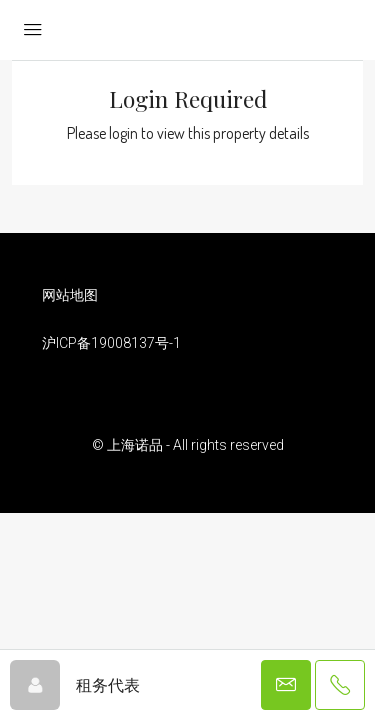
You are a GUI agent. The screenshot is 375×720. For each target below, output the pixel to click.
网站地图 (70, 295)
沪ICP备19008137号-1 (111, 343)
